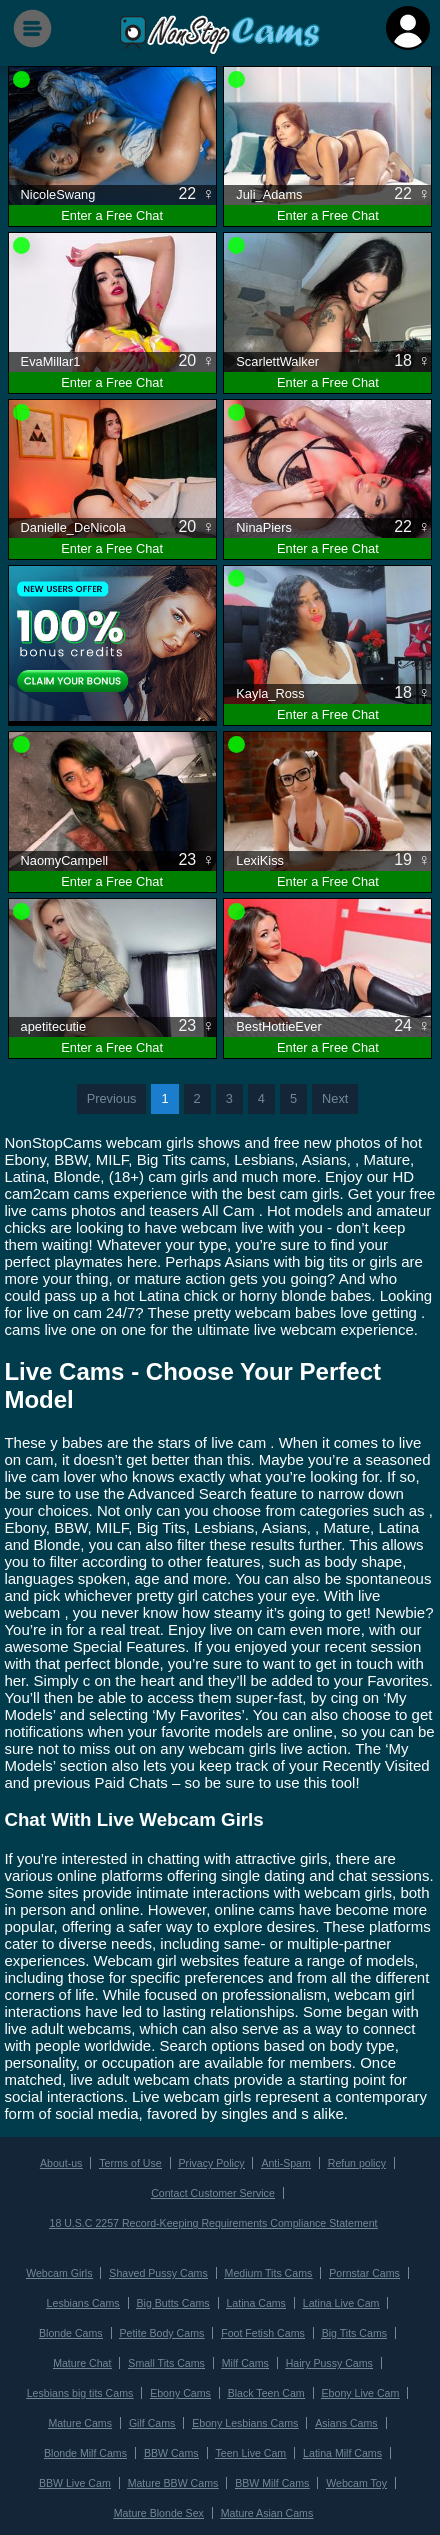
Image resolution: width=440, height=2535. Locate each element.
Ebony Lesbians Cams (245, 2414)
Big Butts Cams (174, 2298)
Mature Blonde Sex (160, 2501)
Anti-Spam (285, 2162)
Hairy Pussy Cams (327, 2356)
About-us (64, 2162)
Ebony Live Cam (358, 2385)
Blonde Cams (73, 2327)
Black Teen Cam (265, 2385)
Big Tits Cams (352, 2327)
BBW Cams (172, 2443)
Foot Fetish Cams (262, 2327)
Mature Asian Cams (266, 2501)
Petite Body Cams (162, 2327)
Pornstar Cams (361, 2269)
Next (335, 1098)
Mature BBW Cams (173, 2472)
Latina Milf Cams (340, 2443)
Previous (112, 1098)
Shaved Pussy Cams (159, 2269)
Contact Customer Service (212, 2191)
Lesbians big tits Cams (82, 2385)
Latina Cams (255, 2298)
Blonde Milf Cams (87, 2443)
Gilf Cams (153, 2414)
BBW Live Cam (77, 2472)
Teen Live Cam (250, 2443)
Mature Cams (82, 2414)
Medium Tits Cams (268, 2269)
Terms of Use (131, 2162)
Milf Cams (245, 2356)
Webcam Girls (61, 2269)
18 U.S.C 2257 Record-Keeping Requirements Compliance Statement (214, 2220)
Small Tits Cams (167, 2356)
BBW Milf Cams (271, 2472)
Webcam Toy (355, 2472)
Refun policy (354, 2162)
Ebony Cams (180, 2385)
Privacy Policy (211, 2162)
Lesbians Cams (85, 2298)
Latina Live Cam (339, 2298)
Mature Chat (84, 2356)
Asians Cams (344, 2414)
